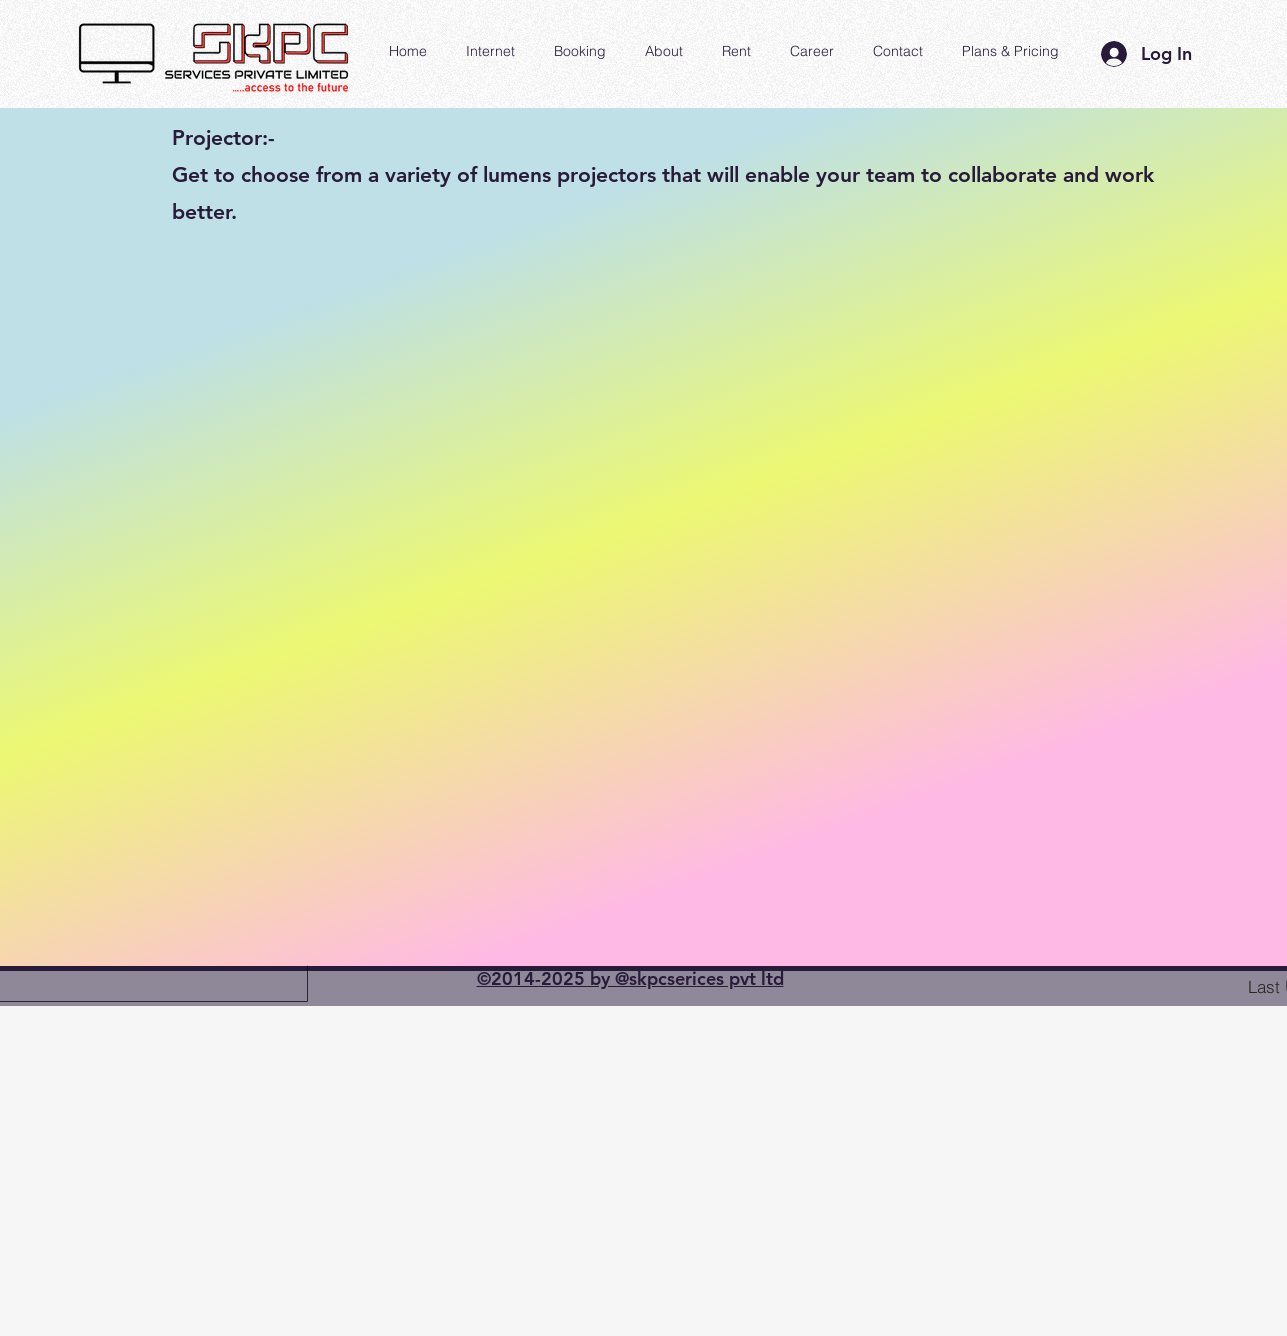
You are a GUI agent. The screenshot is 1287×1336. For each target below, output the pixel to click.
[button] (664, 51)
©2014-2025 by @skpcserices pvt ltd (630, 978)
